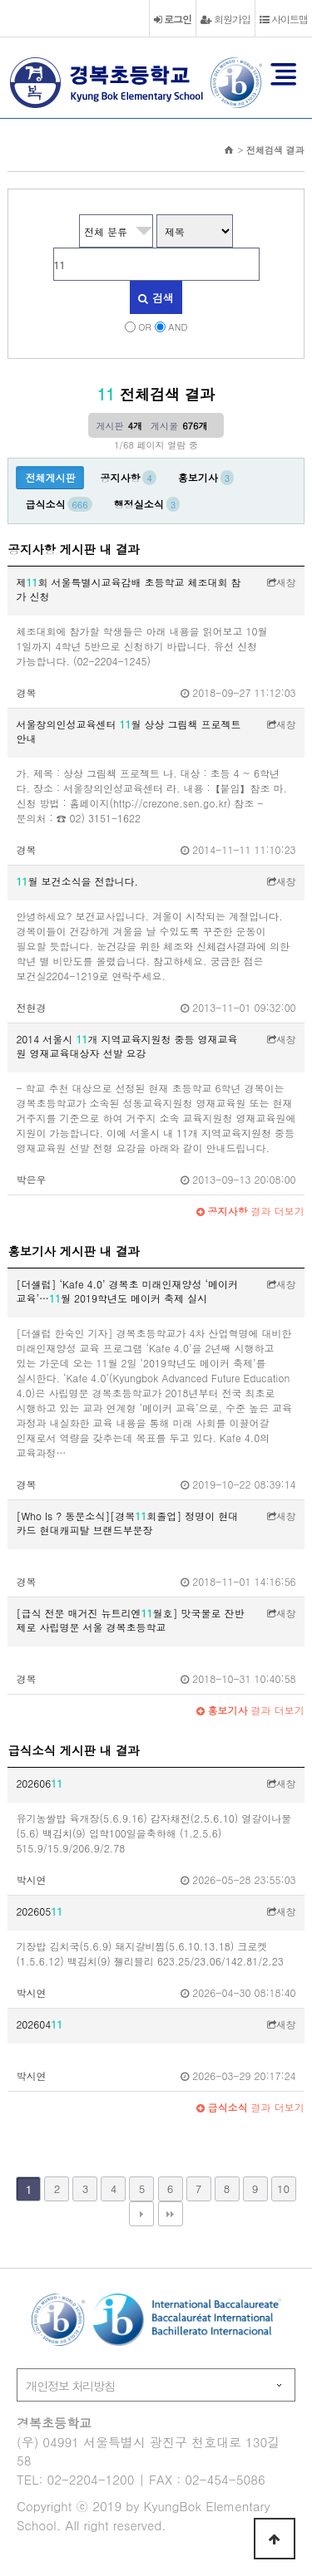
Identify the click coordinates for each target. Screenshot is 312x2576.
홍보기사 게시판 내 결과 (73, 1251)
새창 (281, 582)
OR (144, 326)
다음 (141, 2213)
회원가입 (225, 19)
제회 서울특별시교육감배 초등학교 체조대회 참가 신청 (128, 589)
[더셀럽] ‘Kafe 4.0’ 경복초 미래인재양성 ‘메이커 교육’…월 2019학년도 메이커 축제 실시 (127, 1291)
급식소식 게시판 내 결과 (73, 1750)
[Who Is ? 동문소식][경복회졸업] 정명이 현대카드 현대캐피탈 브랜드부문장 (127, 1523)
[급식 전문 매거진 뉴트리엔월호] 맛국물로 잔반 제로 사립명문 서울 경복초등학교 (130, 1620)
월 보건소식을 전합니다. (77, 881)
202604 (39, 2024)
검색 (155, 298)
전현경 (31, 1007)
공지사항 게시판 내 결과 (73, 549)
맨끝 (170, 2213)
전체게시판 (50, 477)
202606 (39, 1783)
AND (177, 326)
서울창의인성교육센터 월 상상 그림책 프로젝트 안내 (128, 731)
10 (283, 2188)
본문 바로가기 (0, 0)
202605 (39, 1911)
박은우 (31, 1179)
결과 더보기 (250, 1211)
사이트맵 (284, 19)
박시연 (31, 1879)
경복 (26, 692)
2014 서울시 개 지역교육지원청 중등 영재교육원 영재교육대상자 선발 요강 (126, 1046)
